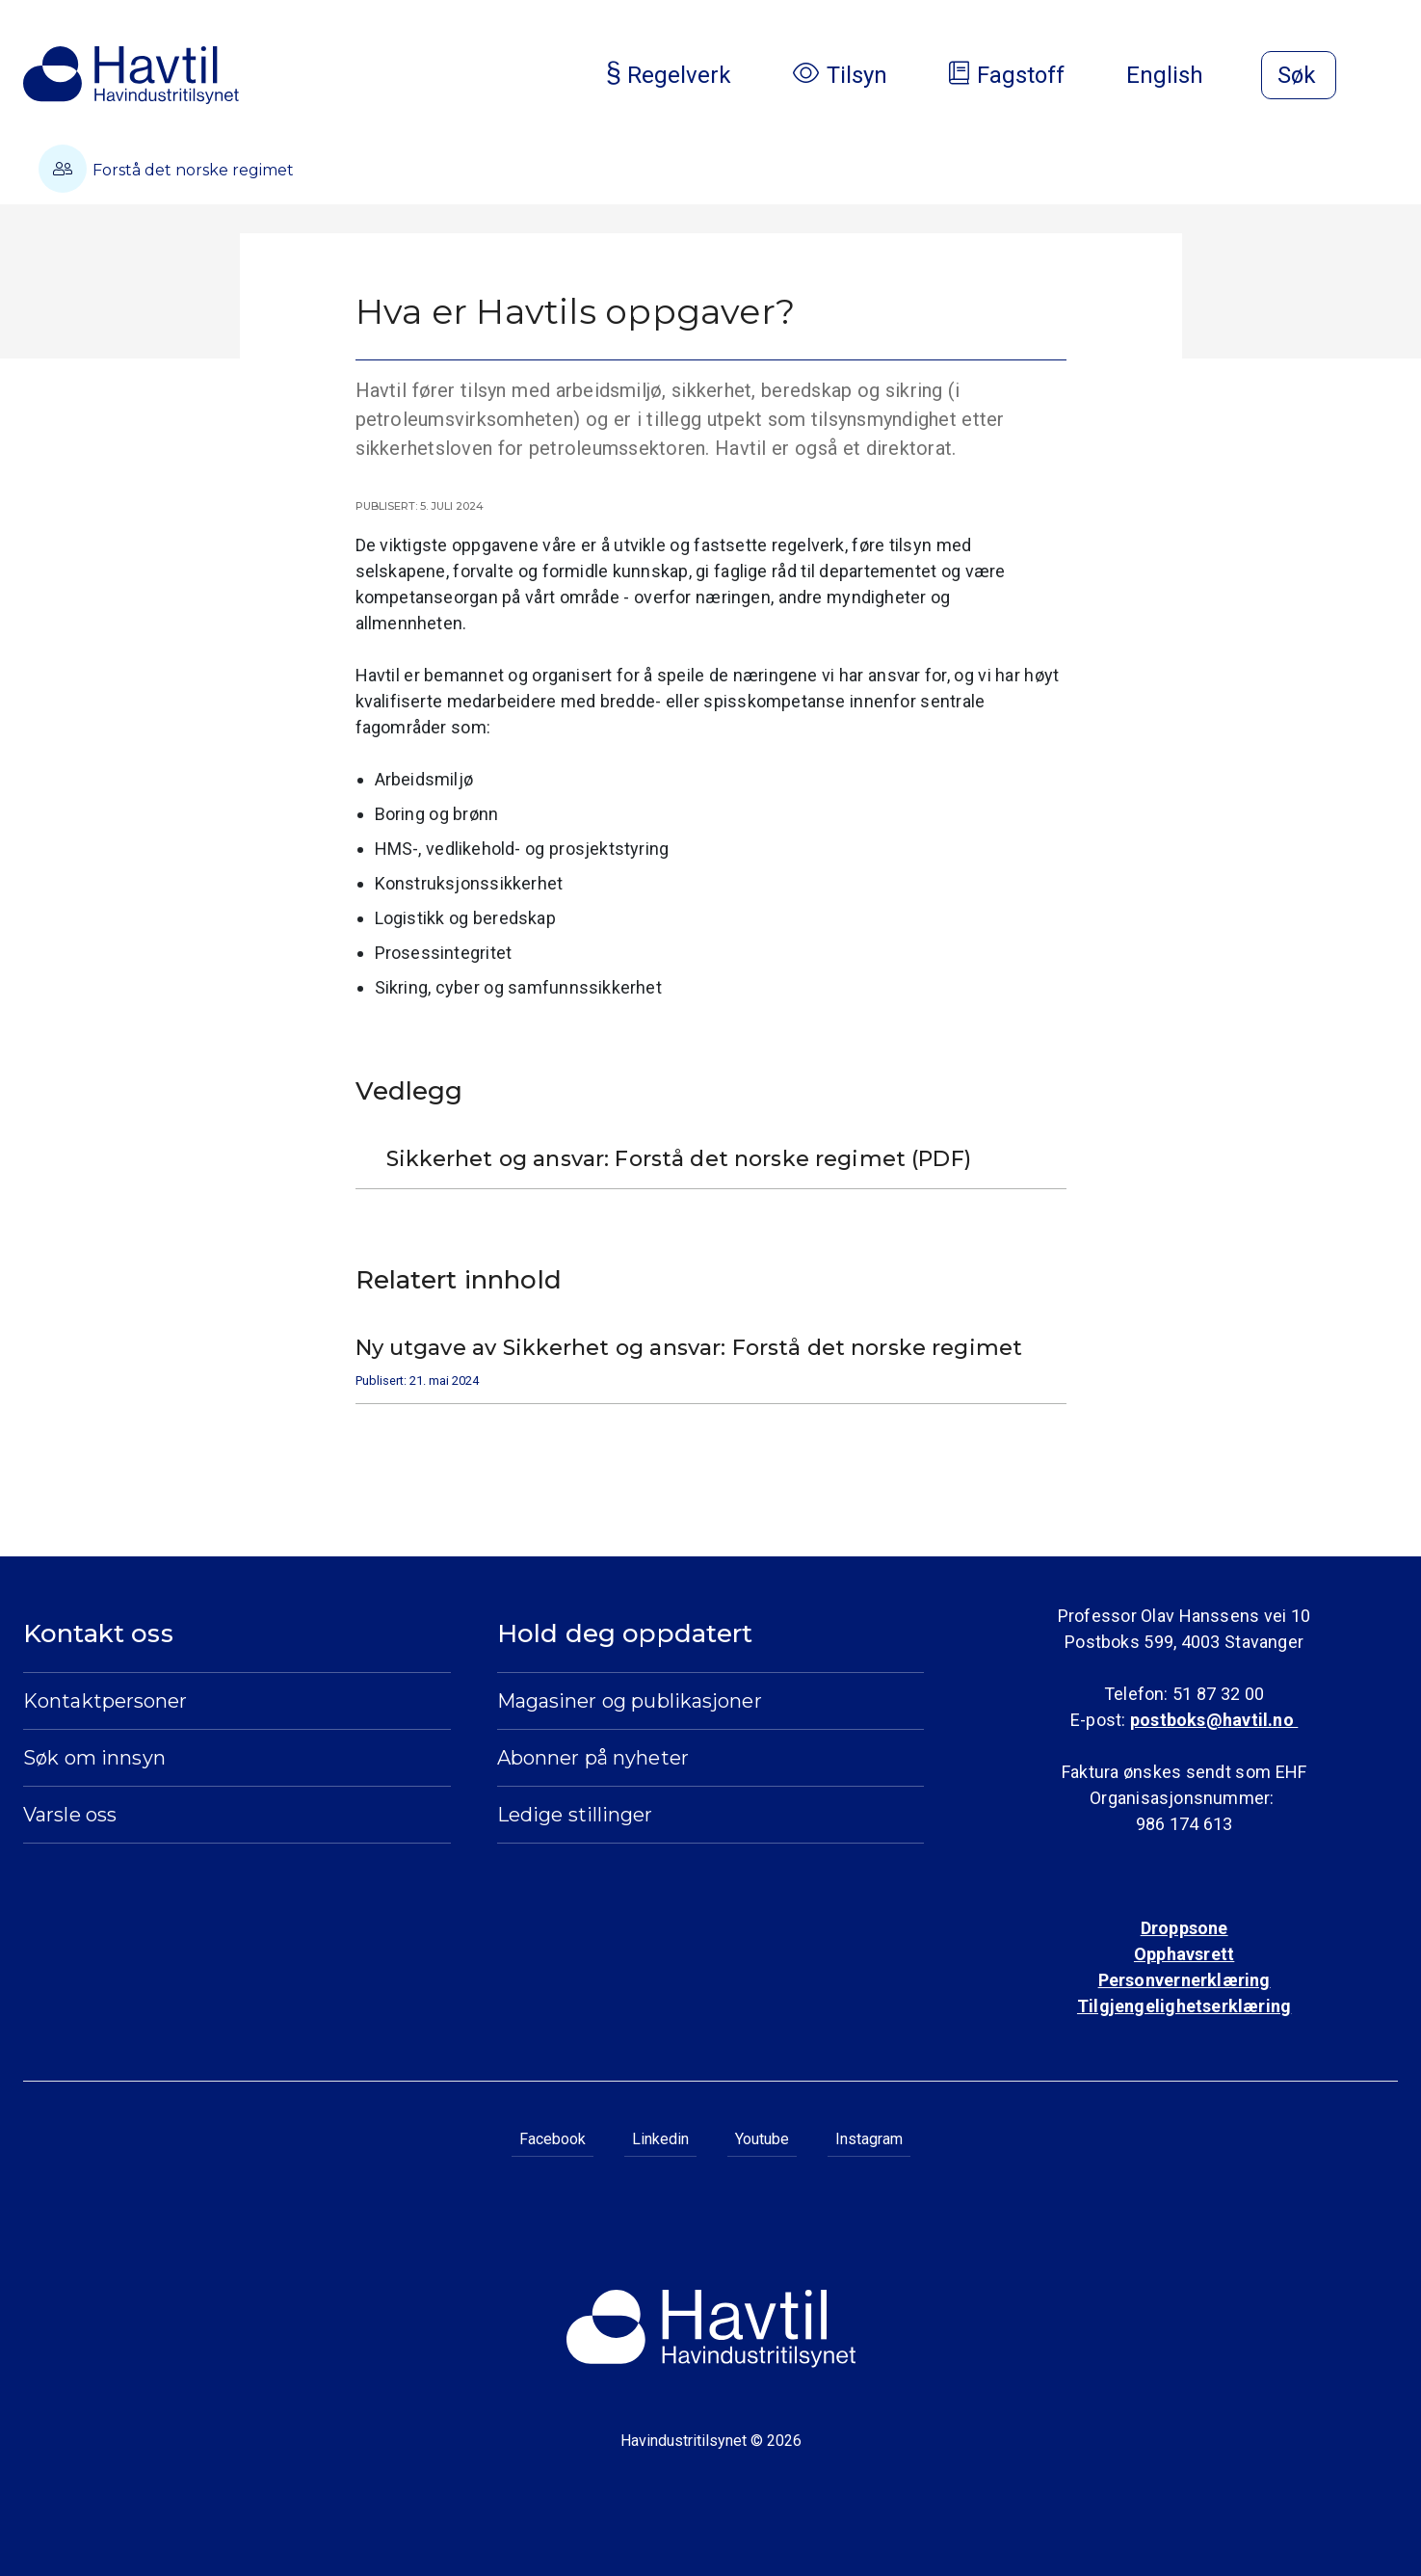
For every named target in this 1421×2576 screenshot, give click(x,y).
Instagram (869, 2139)
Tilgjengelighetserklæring (1184, 2006)
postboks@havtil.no (1214, 1720)
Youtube (762, 2139)
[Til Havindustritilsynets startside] (131, 75)
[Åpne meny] (1386, 77)
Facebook (552, 2139)
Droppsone (1184, 1928)
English (1180, 75)
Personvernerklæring (1184, 1980)
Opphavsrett (1184, 1954)
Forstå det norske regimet (166, 169)
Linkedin (660, 2139)
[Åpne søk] (1298, 75)
